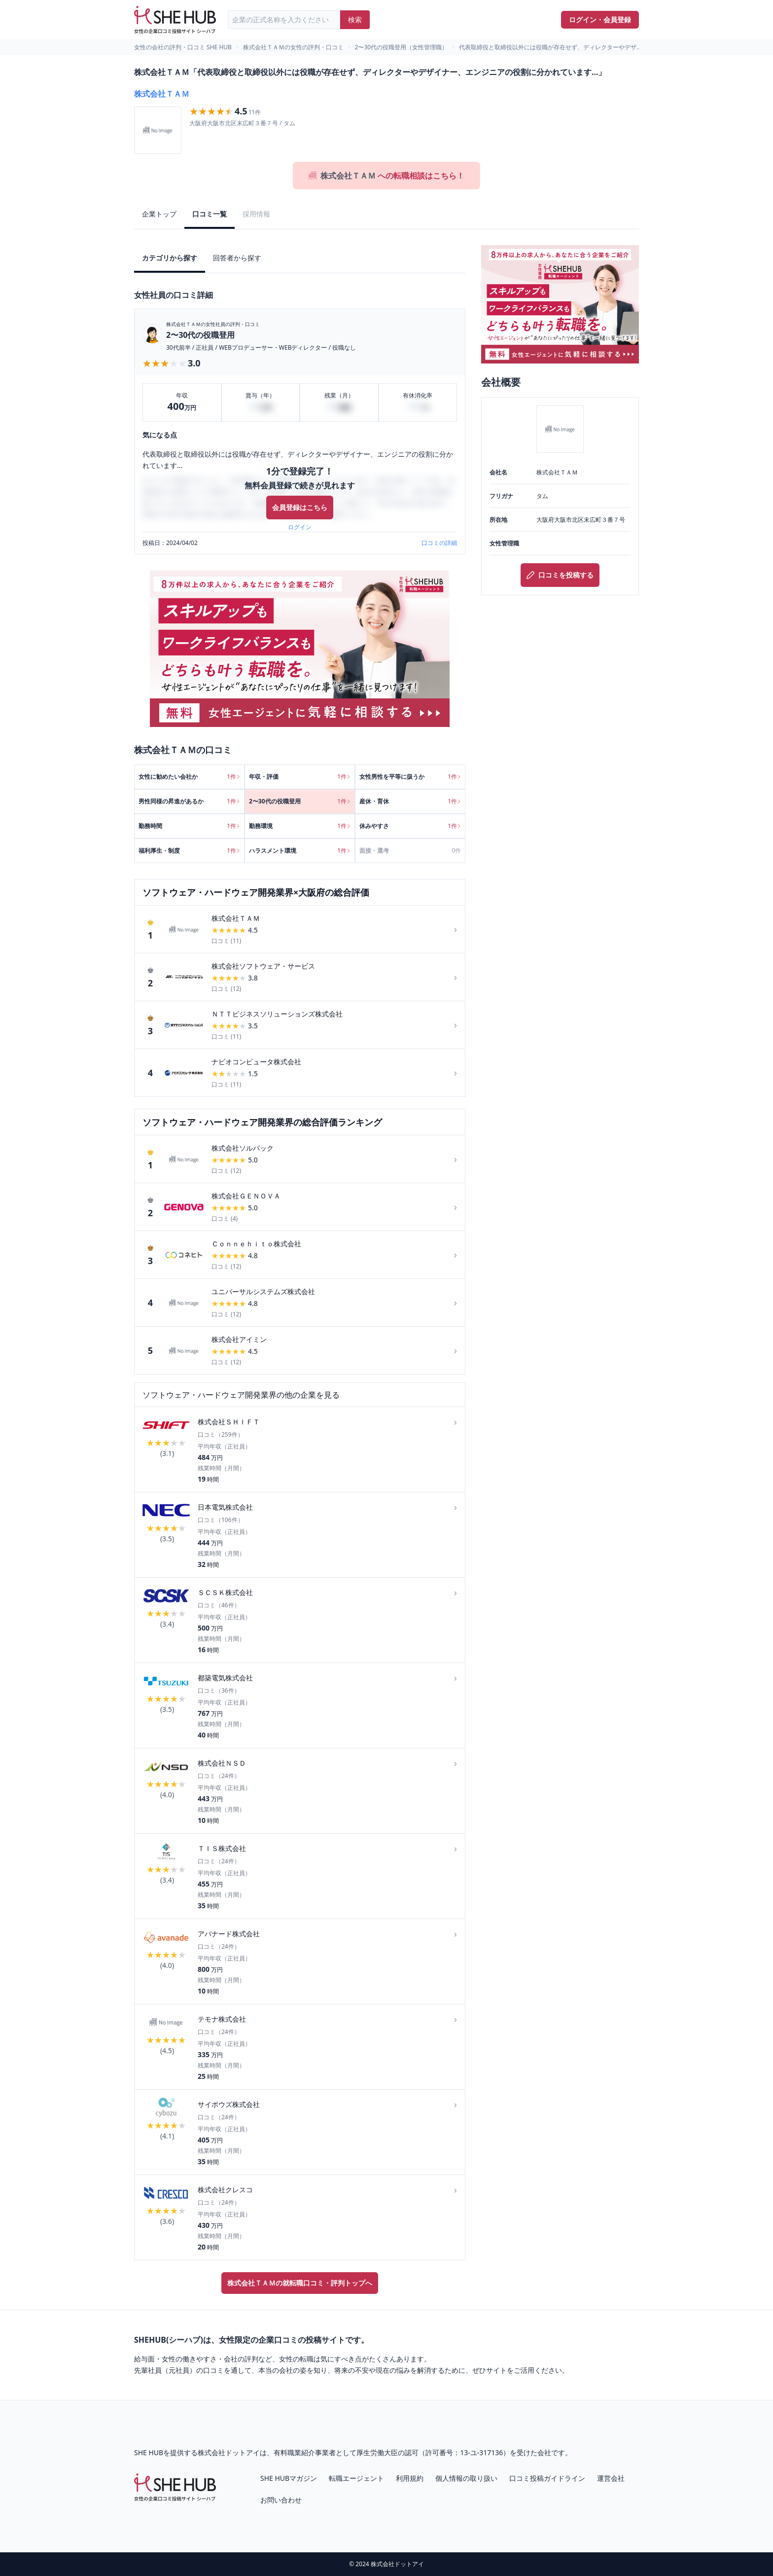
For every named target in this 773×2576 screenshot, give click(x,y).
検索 (355, 19)
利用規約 (409, 2478)
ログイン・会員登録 (600, 19)
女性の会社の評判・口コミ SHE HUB (183, 47)
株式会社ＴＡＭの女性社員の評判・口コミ (213, 324)
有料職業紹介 (294, 2452)
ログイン (300, 527)
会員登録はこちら (299, 507)
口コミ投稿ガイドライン (547, 2478)
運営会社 (611, 2478)
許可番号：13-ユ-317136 (464, 2452)
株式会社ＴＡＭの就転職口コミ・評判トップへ (299, 2282)
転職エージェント (356, 2478)
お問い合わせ (281, 2499)
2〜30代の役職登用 (200, 334)
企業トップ (159, 213)
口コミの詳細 (439, 543)
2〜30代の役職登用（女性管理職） (401, 47)
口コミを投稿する (560, 575)
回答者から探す (237, 257)
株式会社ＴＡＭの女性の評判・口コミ (293, 47)
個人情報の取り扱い (466, 2478)
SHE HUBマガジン (288, 2478)
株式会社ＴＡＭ (161, 94)
